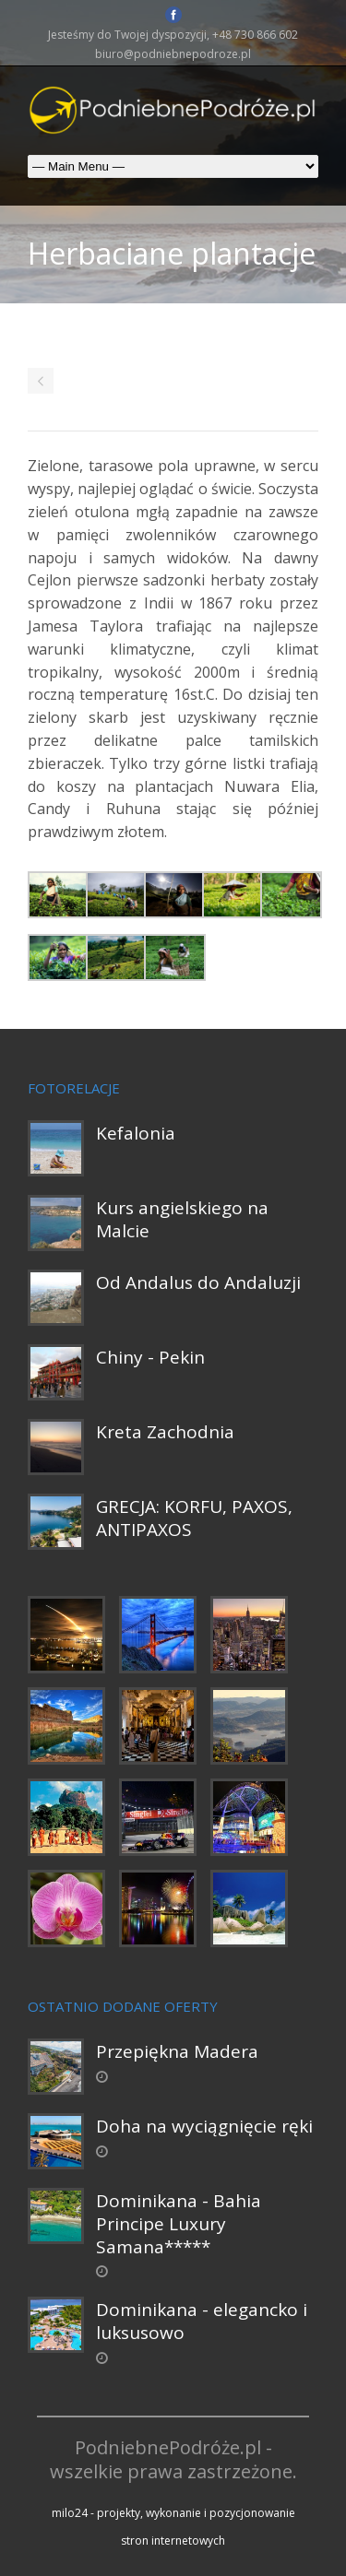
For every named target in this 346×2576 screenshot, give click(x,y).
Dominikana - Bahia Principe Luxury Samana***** (178, 2223)
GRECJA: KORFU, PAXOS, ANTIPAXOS (194, 1518)
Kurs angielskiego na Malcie (182, 1219)
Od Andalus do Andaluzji (198, 1282)
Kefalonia (135, 1133)
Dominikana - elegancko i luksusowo (201, 2321)
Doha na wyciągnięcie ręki (204, 2126)
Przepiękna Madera (177, 2051)
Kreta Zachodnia (165, 1432)
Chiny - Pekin (150, 1357)
